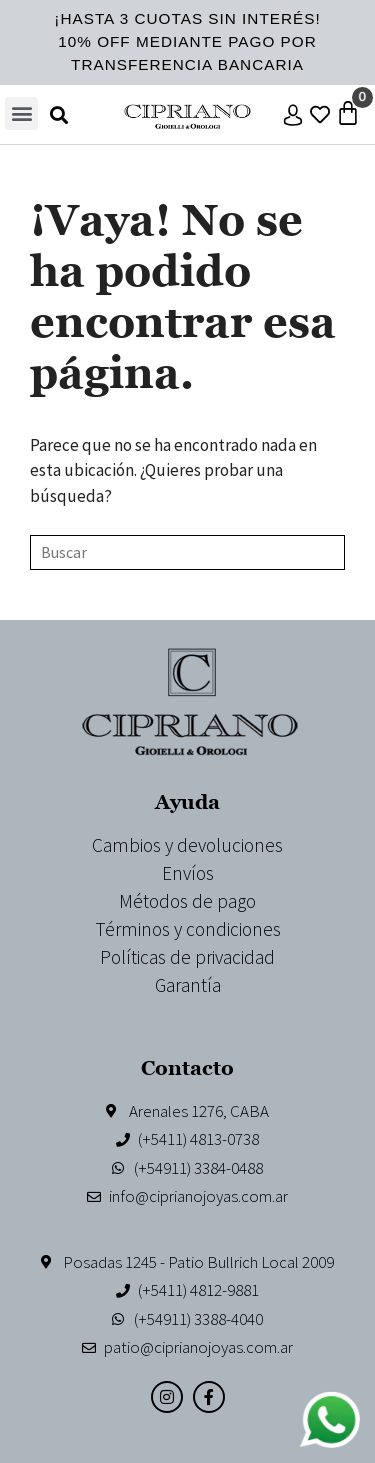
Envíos (188, 873)
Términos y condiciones (188, 929)
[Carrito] (348, 113)
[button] (21, 113)
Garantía (188, 985)
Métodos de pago (187, 901)
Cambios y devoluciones (187, 845)
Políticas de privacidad (187, 957)
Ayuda (187, 801)
